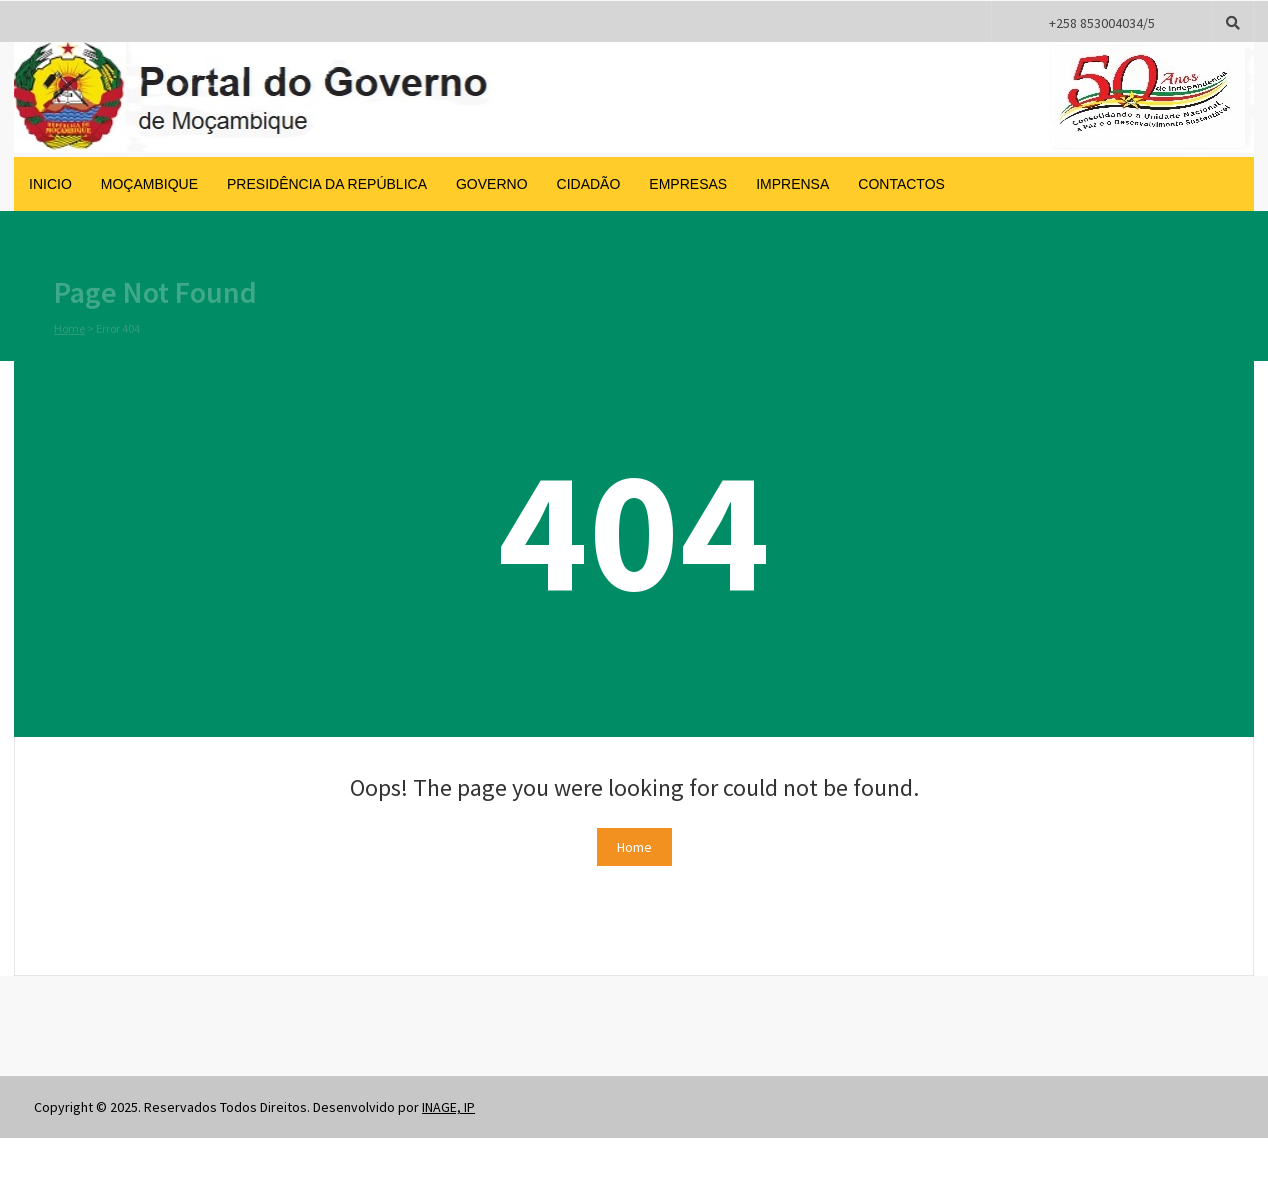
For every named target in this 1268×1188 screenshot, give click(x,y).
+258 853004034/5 (1102, 23)
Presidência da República (327, 184)
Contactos (901, 184)
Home (69, 329)
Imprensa (792, 184)
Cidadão (589, 184)
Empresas (688, 184)
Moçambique (149, 184)
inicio (50, 184)
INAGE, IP (448, 1107)
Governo (492, 184)
